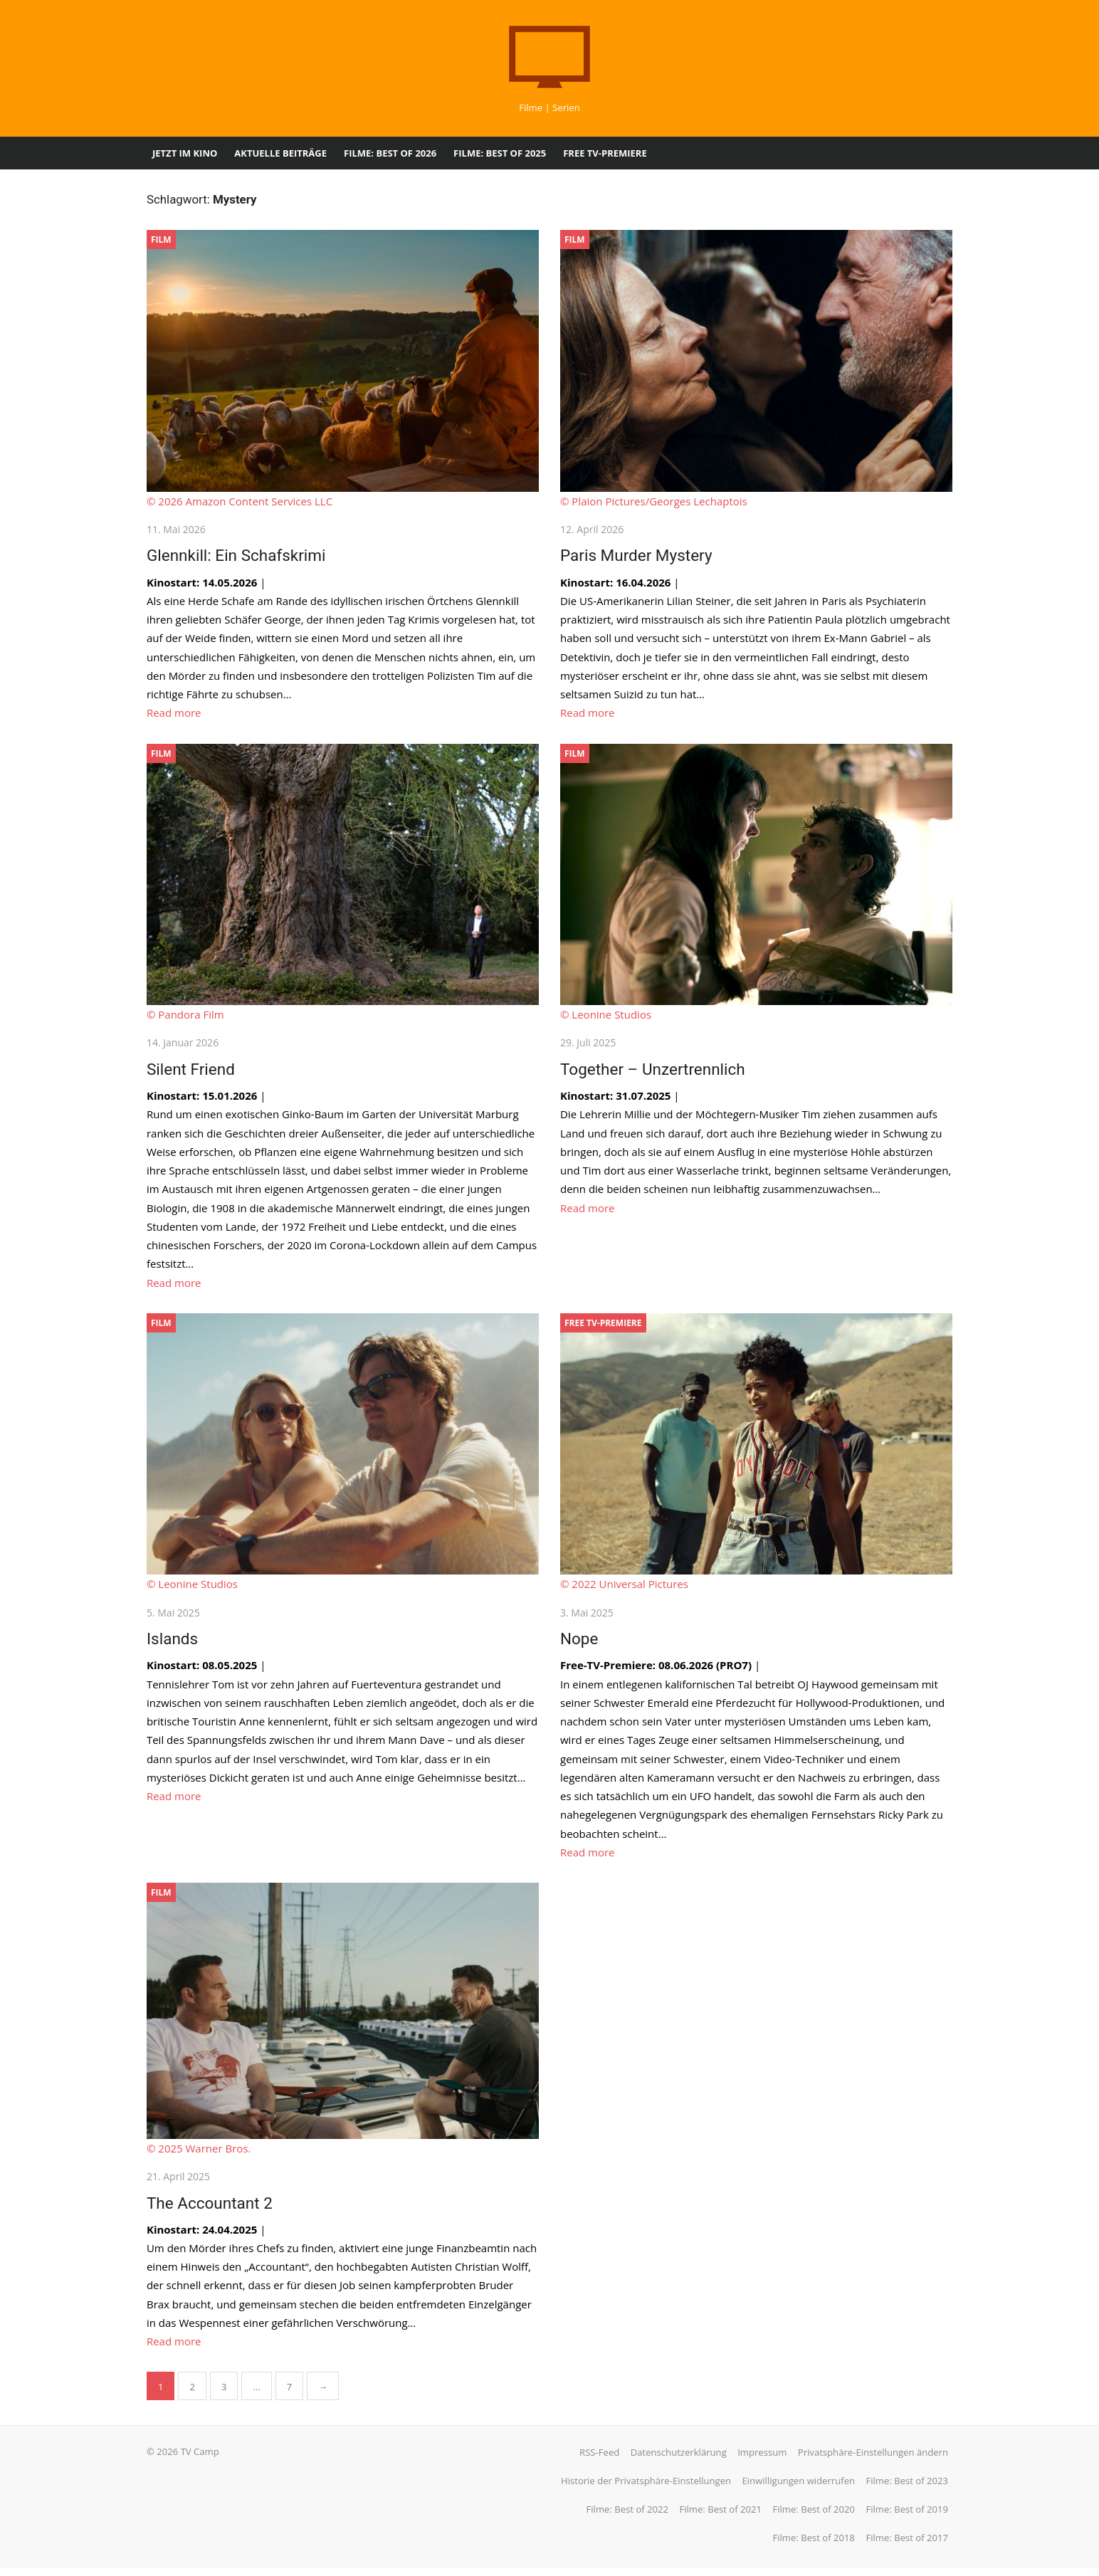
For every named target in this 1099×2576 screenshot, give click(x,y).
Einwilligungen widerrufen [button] (801, 2488)
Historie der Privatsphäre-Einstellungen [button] (649, 2488)
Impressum (764, 2460)
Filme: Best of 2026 (390, 153)
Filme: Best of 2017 (909, 2545)
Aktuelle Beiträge (280, 153)
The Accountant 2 (207, 2210)
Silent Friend (188, 1072)
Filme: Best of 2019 (909, 2517)
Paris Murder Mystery (636, 557)
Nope (579, 1644)
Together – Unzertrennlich (652, 1072)
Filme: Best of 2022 (630, 2517)
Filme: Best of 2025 (499, 153)
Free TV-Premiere (605, 153)
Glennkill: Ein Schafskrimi (233, 557)
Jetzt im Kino (184, 153)
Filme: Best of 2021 (723, 2517)
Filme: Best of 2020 (816, 2517)
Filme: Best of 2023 (909, 2488)
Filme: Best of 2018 (816, 2545)
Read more (171, 715)
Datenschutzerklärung (681, 2460)
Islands (169, 1644)
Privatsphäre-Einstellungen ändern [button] (876, 2460)
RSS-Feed (602, 2460)
